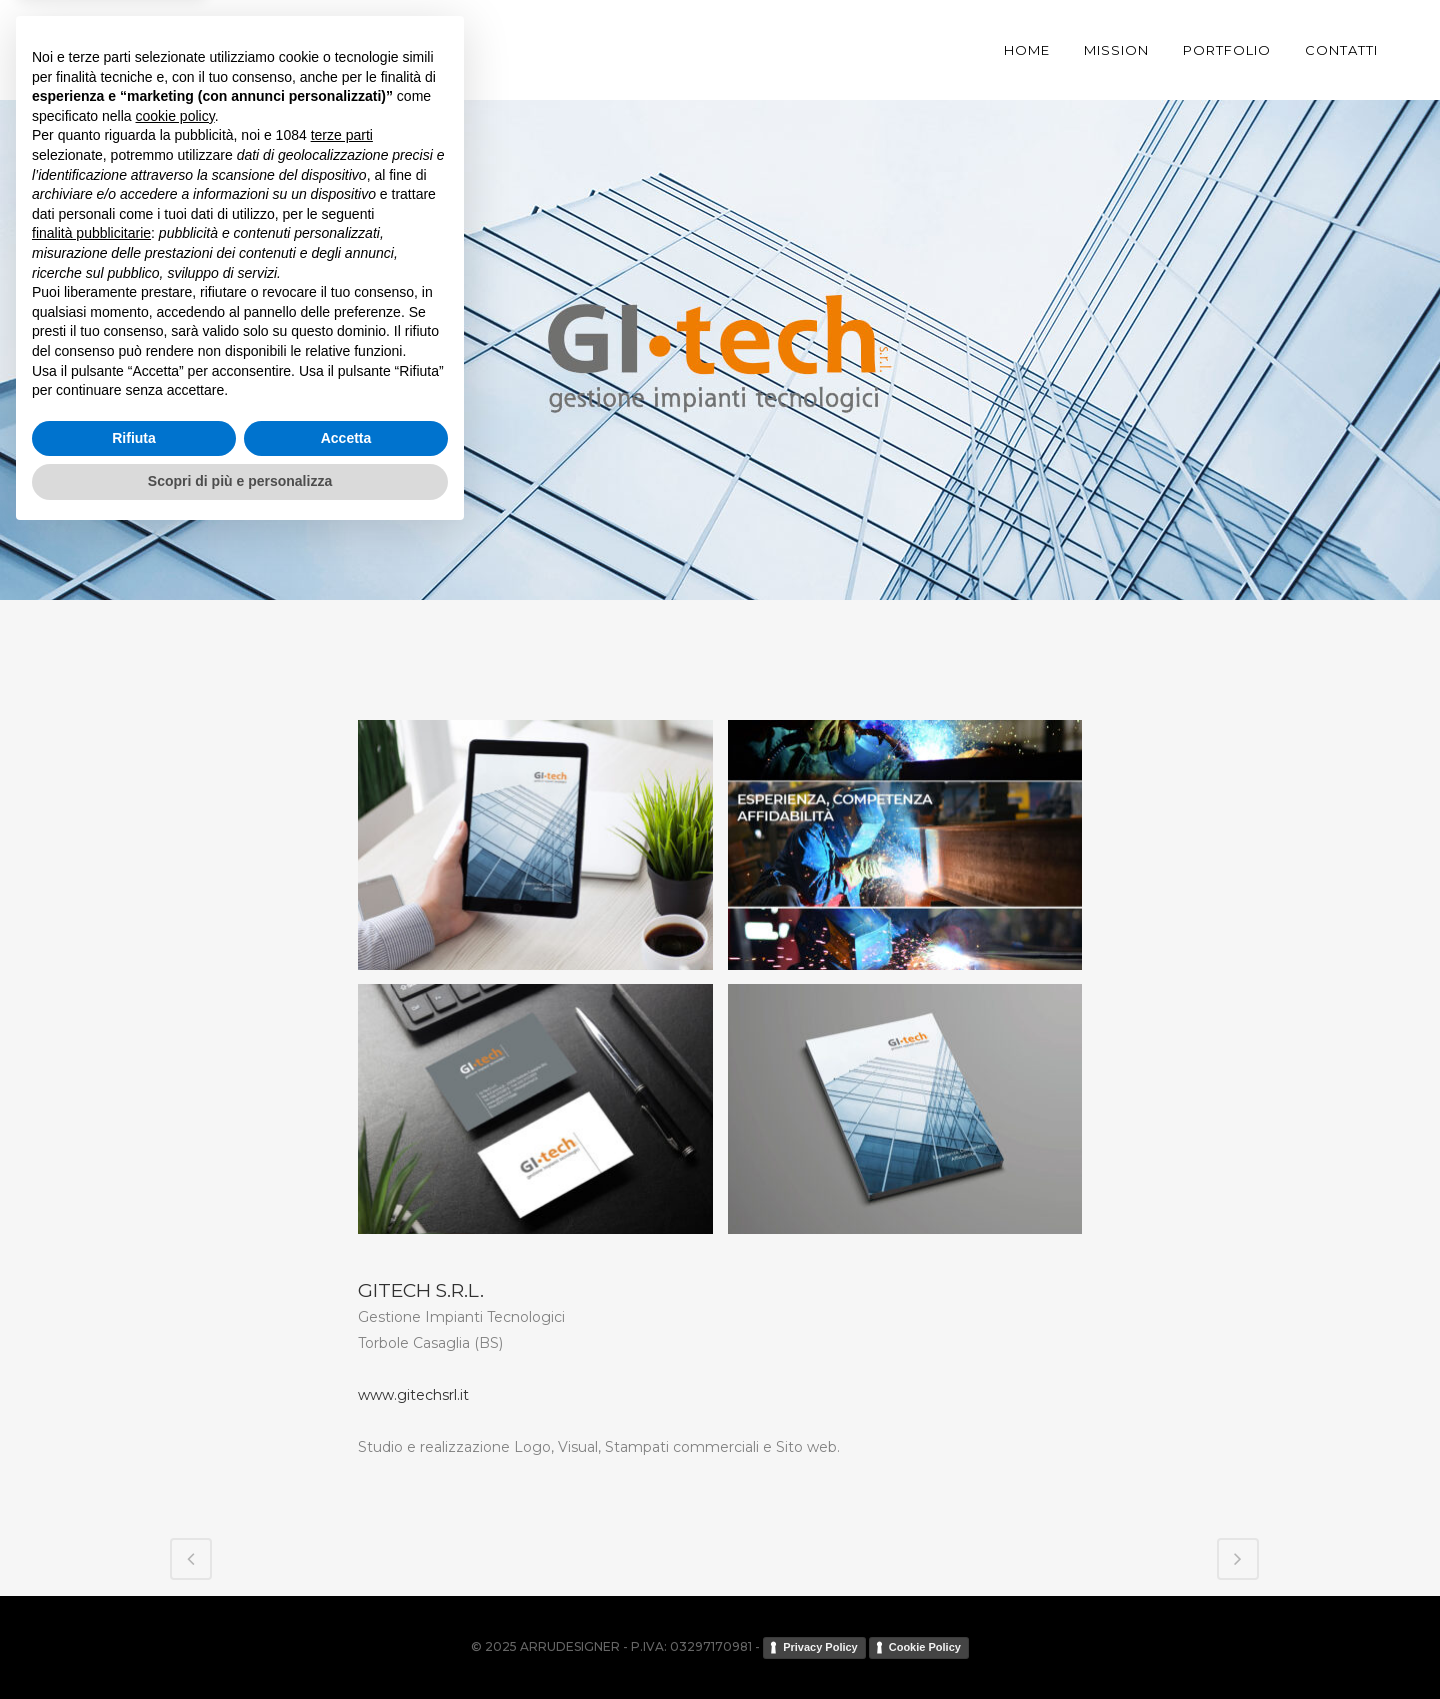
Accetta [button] (346, 1601)
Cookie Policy (925, 1647)
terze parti (342, 1299)
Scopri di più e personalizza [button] (240, 1644)
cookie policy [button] (175, 1279)
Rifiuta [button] (134, 1601)
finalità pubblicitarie (91, 1396)
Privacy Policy (820, 1647)
